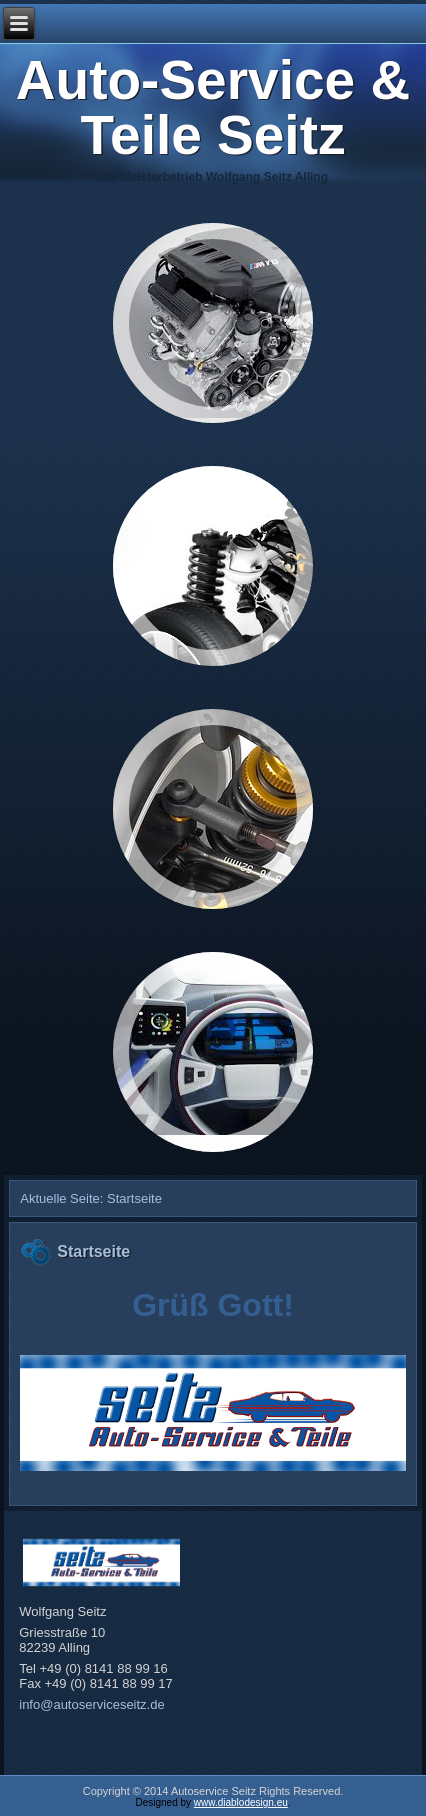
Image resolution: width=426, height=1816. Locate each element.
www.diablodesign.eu (241, 1802)
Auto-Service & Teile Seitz (213, 107)
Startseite (93, 1251)
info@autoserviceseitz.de (91, 1704)
